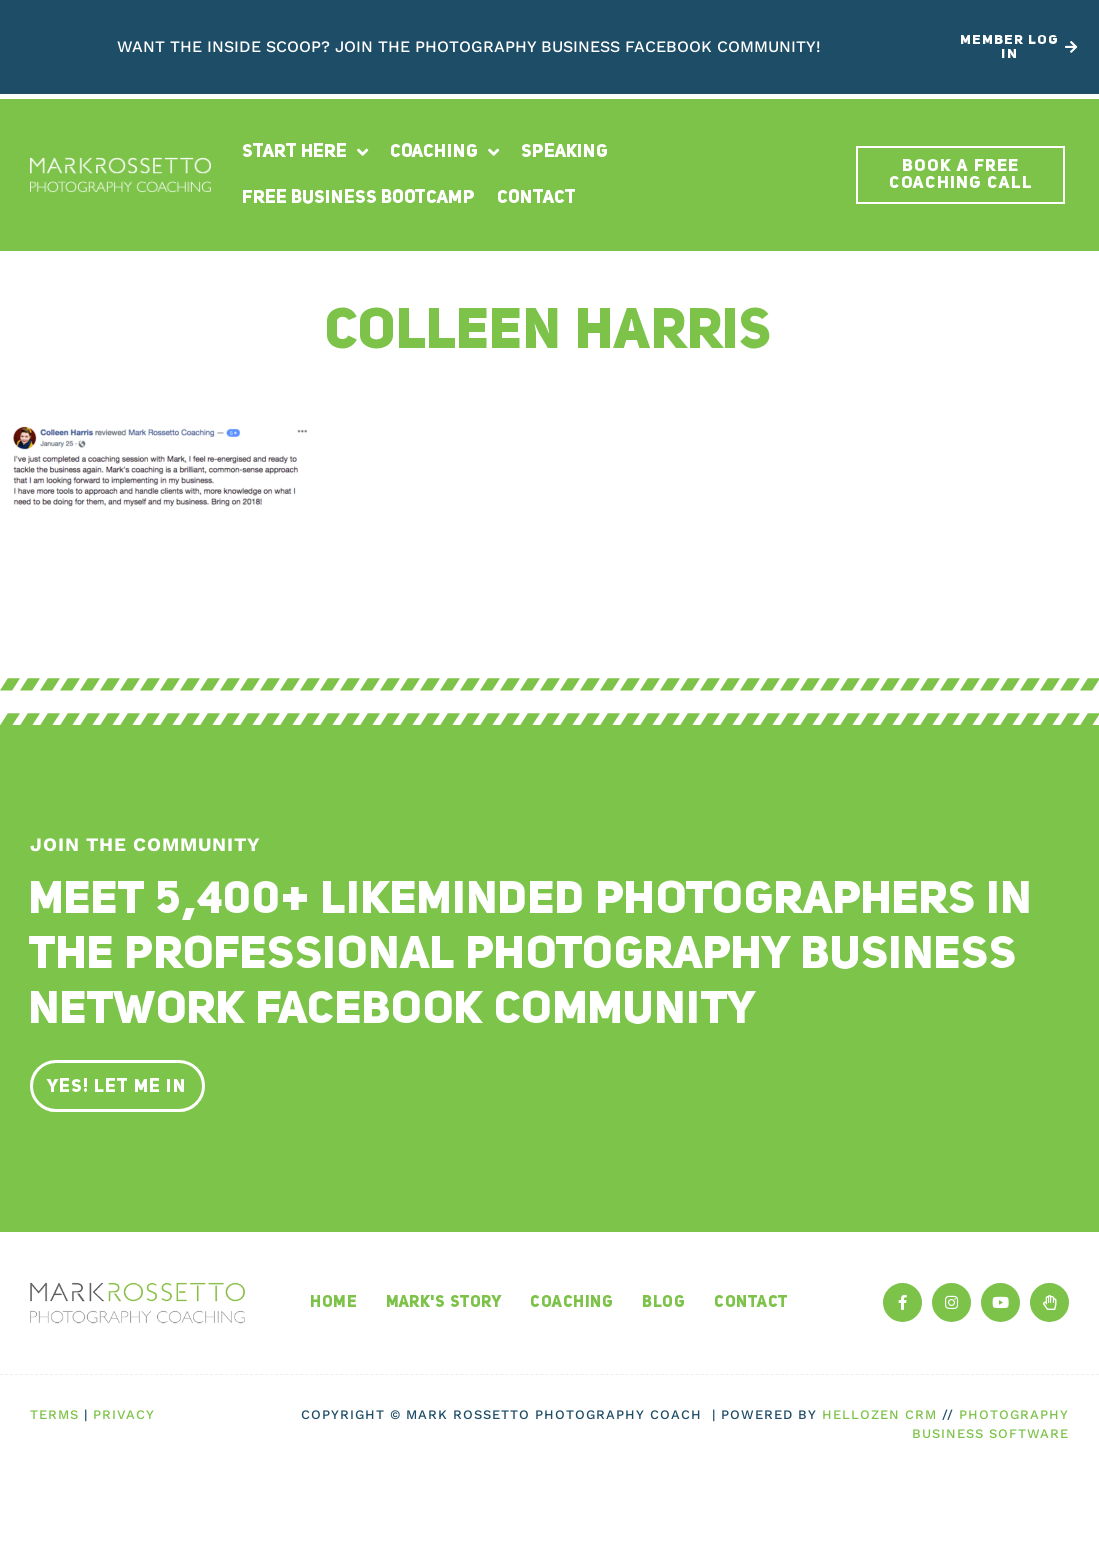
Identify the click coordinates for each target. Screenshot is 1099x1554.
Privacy (124, 1414)
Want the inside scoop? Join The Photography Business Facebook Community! (469, 46)
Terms (54, 1414)
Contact (536, 198)
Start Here (305, 152)
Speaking (564, 152)
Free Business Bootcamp (358, 198)
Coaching (444, 152)
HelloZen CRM (879, 1414)
